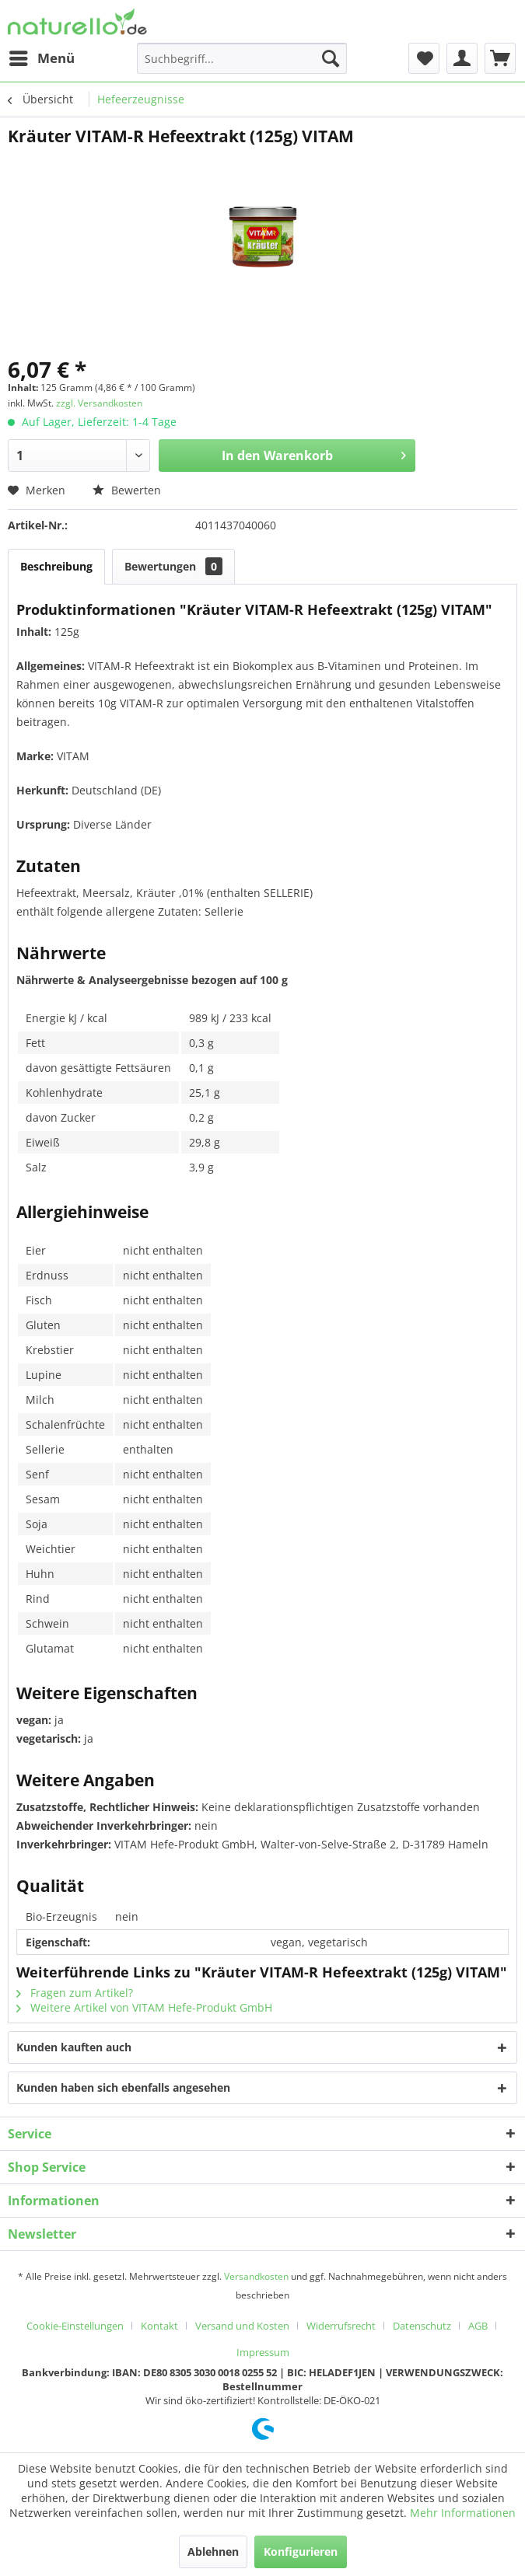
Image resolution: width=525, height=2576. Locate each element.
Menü (42, 56)
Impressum (262, 2352)
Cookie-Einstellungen (75, 2326)
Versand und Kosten (242, 2326)
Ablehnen (213, 2551)
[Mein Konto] (462, 58)
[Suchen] (330, 58)
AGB (478, 2326)
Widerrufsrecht (341, 2326)
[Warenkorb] (500, 58)
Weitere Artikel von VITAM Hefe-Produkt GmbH (144, 2007)
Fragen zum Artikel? (74, 1992)
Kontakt (159, 2326)
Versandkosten (256, 2276)
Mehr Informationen (463, 2512)
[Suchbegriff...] (242, 58)
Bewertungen (173, 566)
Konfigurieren (301, 2551)
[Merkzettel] (423, 58)
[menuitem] (41, 58)
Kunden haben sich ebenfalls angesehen (123, 2087)
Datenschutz (422, 2326)
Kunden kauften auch (73, 2047)
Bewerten (127, 490)
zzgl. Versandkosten (99, 403)
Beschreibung (56, 566)
